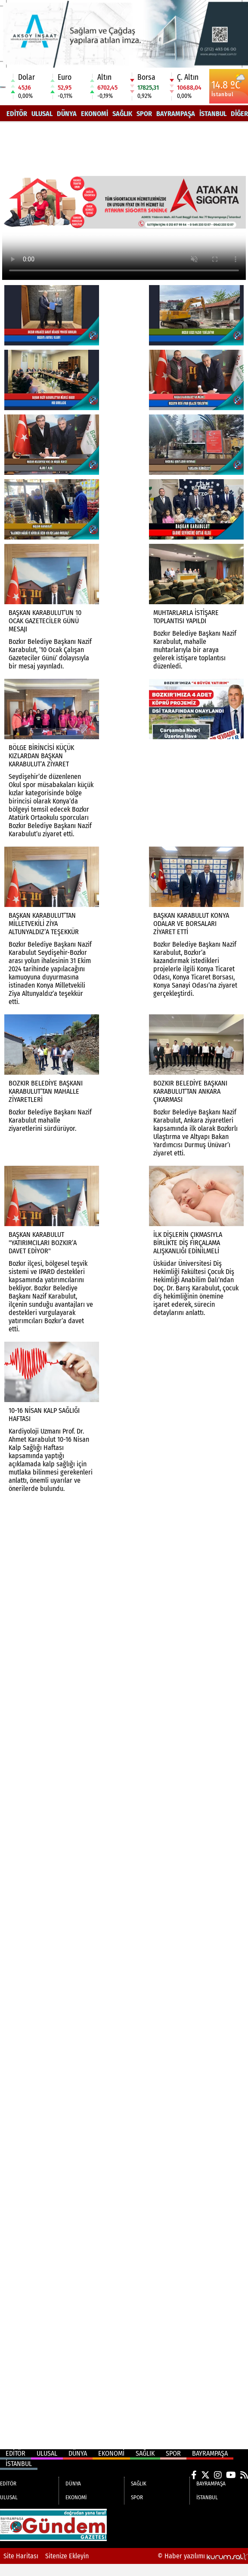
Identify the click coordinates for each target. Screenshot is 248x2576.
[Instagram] (218, 2475)
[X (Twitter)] (205, 2475)
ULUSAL (42, 114)
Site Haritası (20, 2556)
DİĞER (239, 114)
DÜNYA (67, 114)
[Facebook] (194, 2475)
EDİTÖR (16, 114)
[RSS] (244, 2475)
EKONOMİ (94, 114)
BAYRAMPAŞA (175, 114)
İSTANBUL (212, 114)
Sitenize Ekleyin (67, 2556)
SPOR (144, 114)
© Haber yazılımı (203, 2556)
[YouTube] (231, 2475)
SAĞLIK (122, 114)
